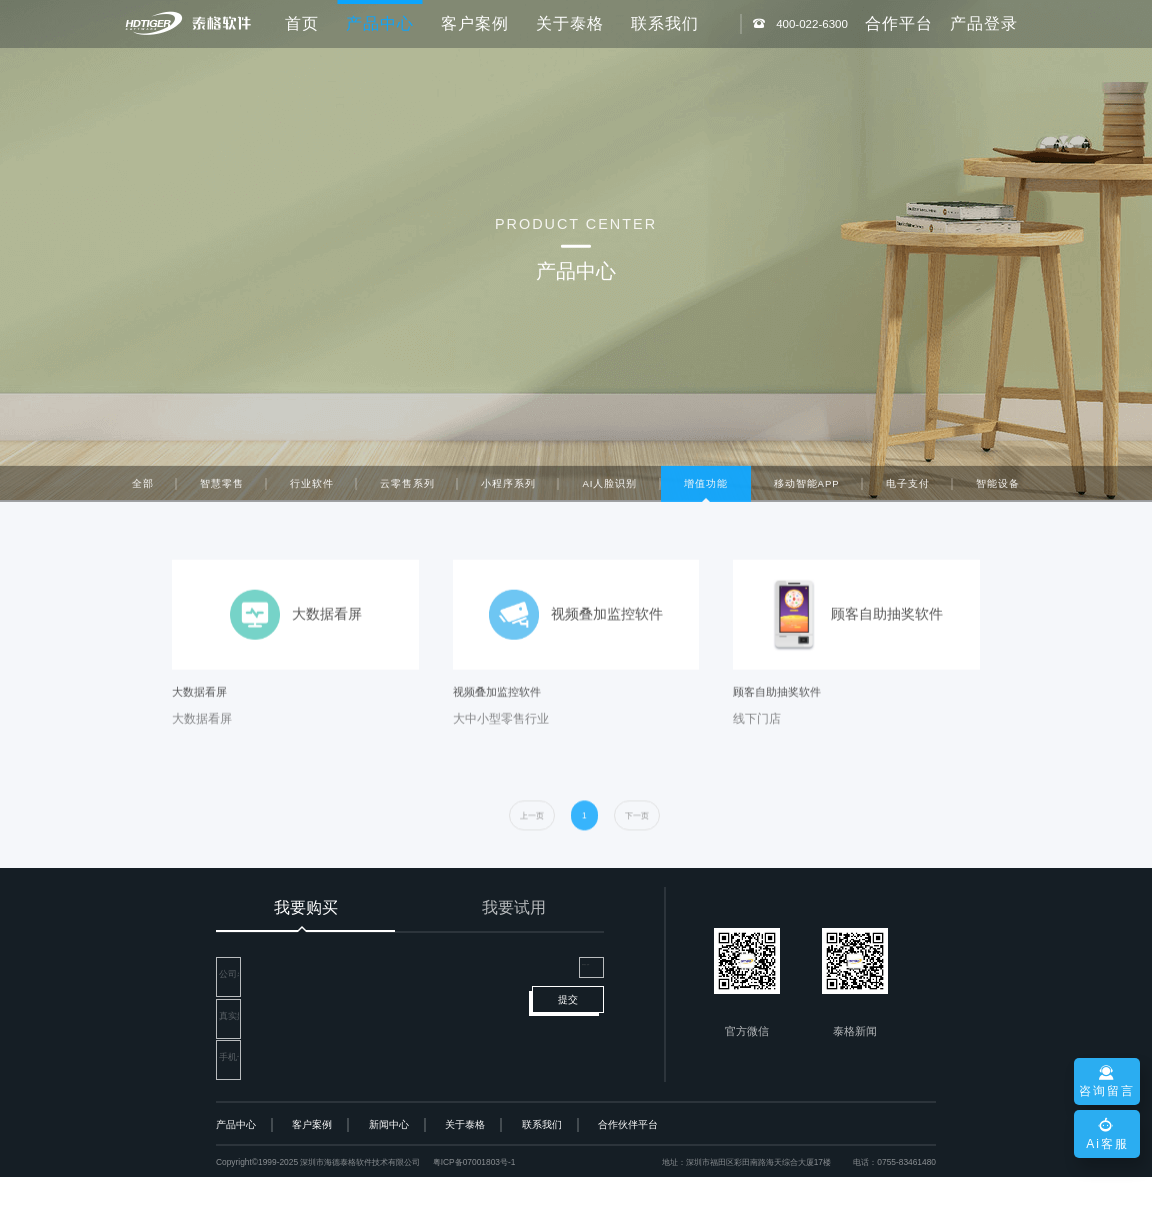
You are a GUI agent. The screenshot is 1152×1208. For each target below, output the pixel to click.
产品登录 (984, 23)
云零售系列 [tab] (407, 489)
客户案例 (475, 23)
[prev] (532, 844)
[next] (637, 844)
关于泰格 (570, 23)
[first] (584, 844)
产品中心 (236, 1155)
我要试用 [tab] (514, 907)
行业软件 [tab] (312, 489)
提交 (568, 1053)
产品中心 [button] (380, 23)
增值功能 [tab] (706, 489)
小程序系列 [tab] (508, 489)
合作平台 (899, 23)
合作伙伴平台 (628, 1155)
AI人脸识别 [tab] (609, 489)
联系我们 (665, 23)
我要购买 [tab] (306, 907)
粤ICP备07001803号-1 (474, 1193)
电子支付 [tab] (908, 489)
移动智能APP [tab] (807, 489)
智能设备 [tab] (998, 489)
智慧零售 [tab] (222, 489)
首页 (302, 23)
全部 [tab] (143, 489)
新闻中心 (389, 1155)
